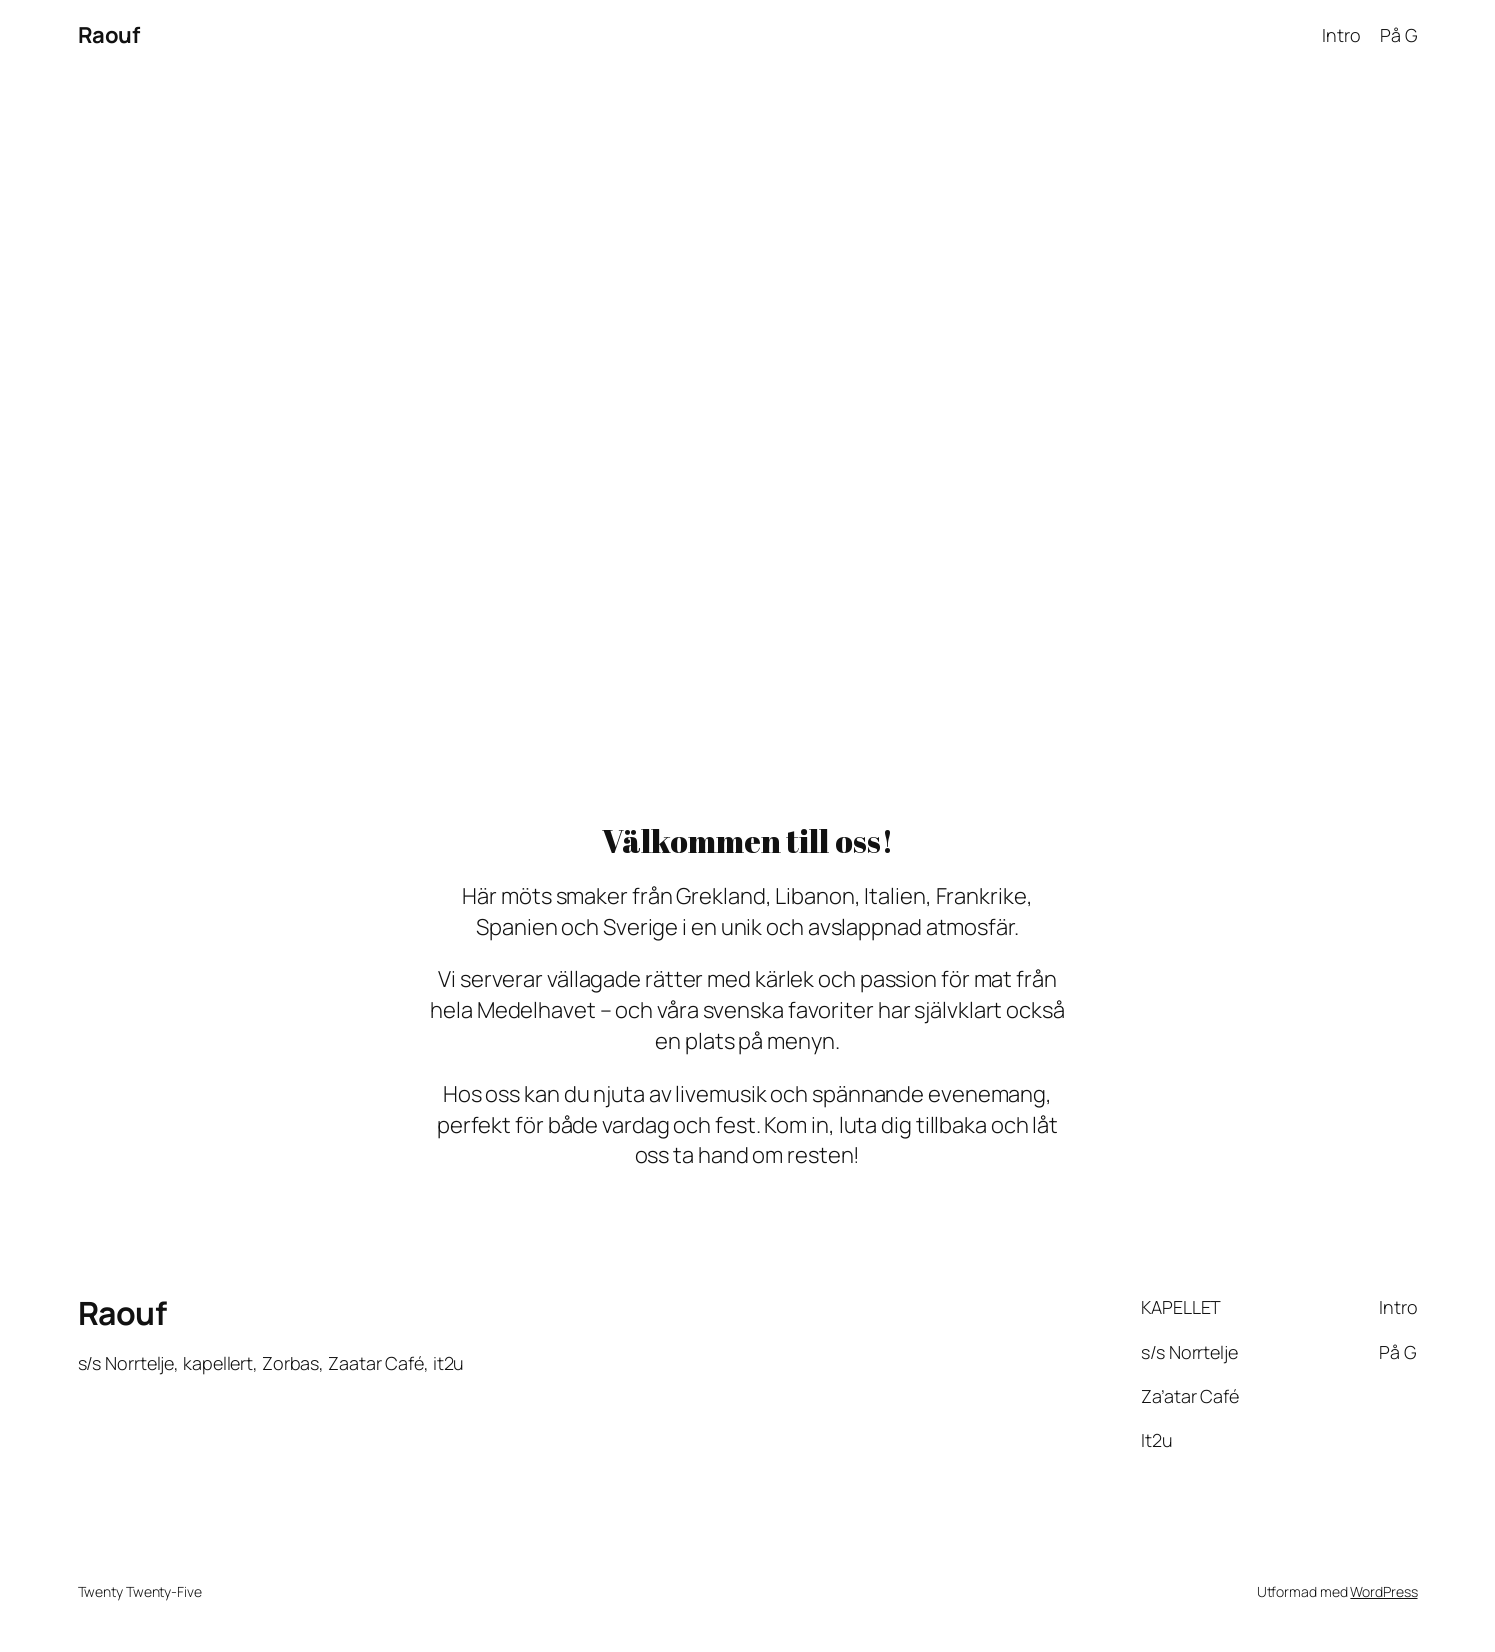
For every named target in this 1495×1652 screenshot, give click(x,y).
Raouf (109, 35)
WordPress (1383, 1591)
